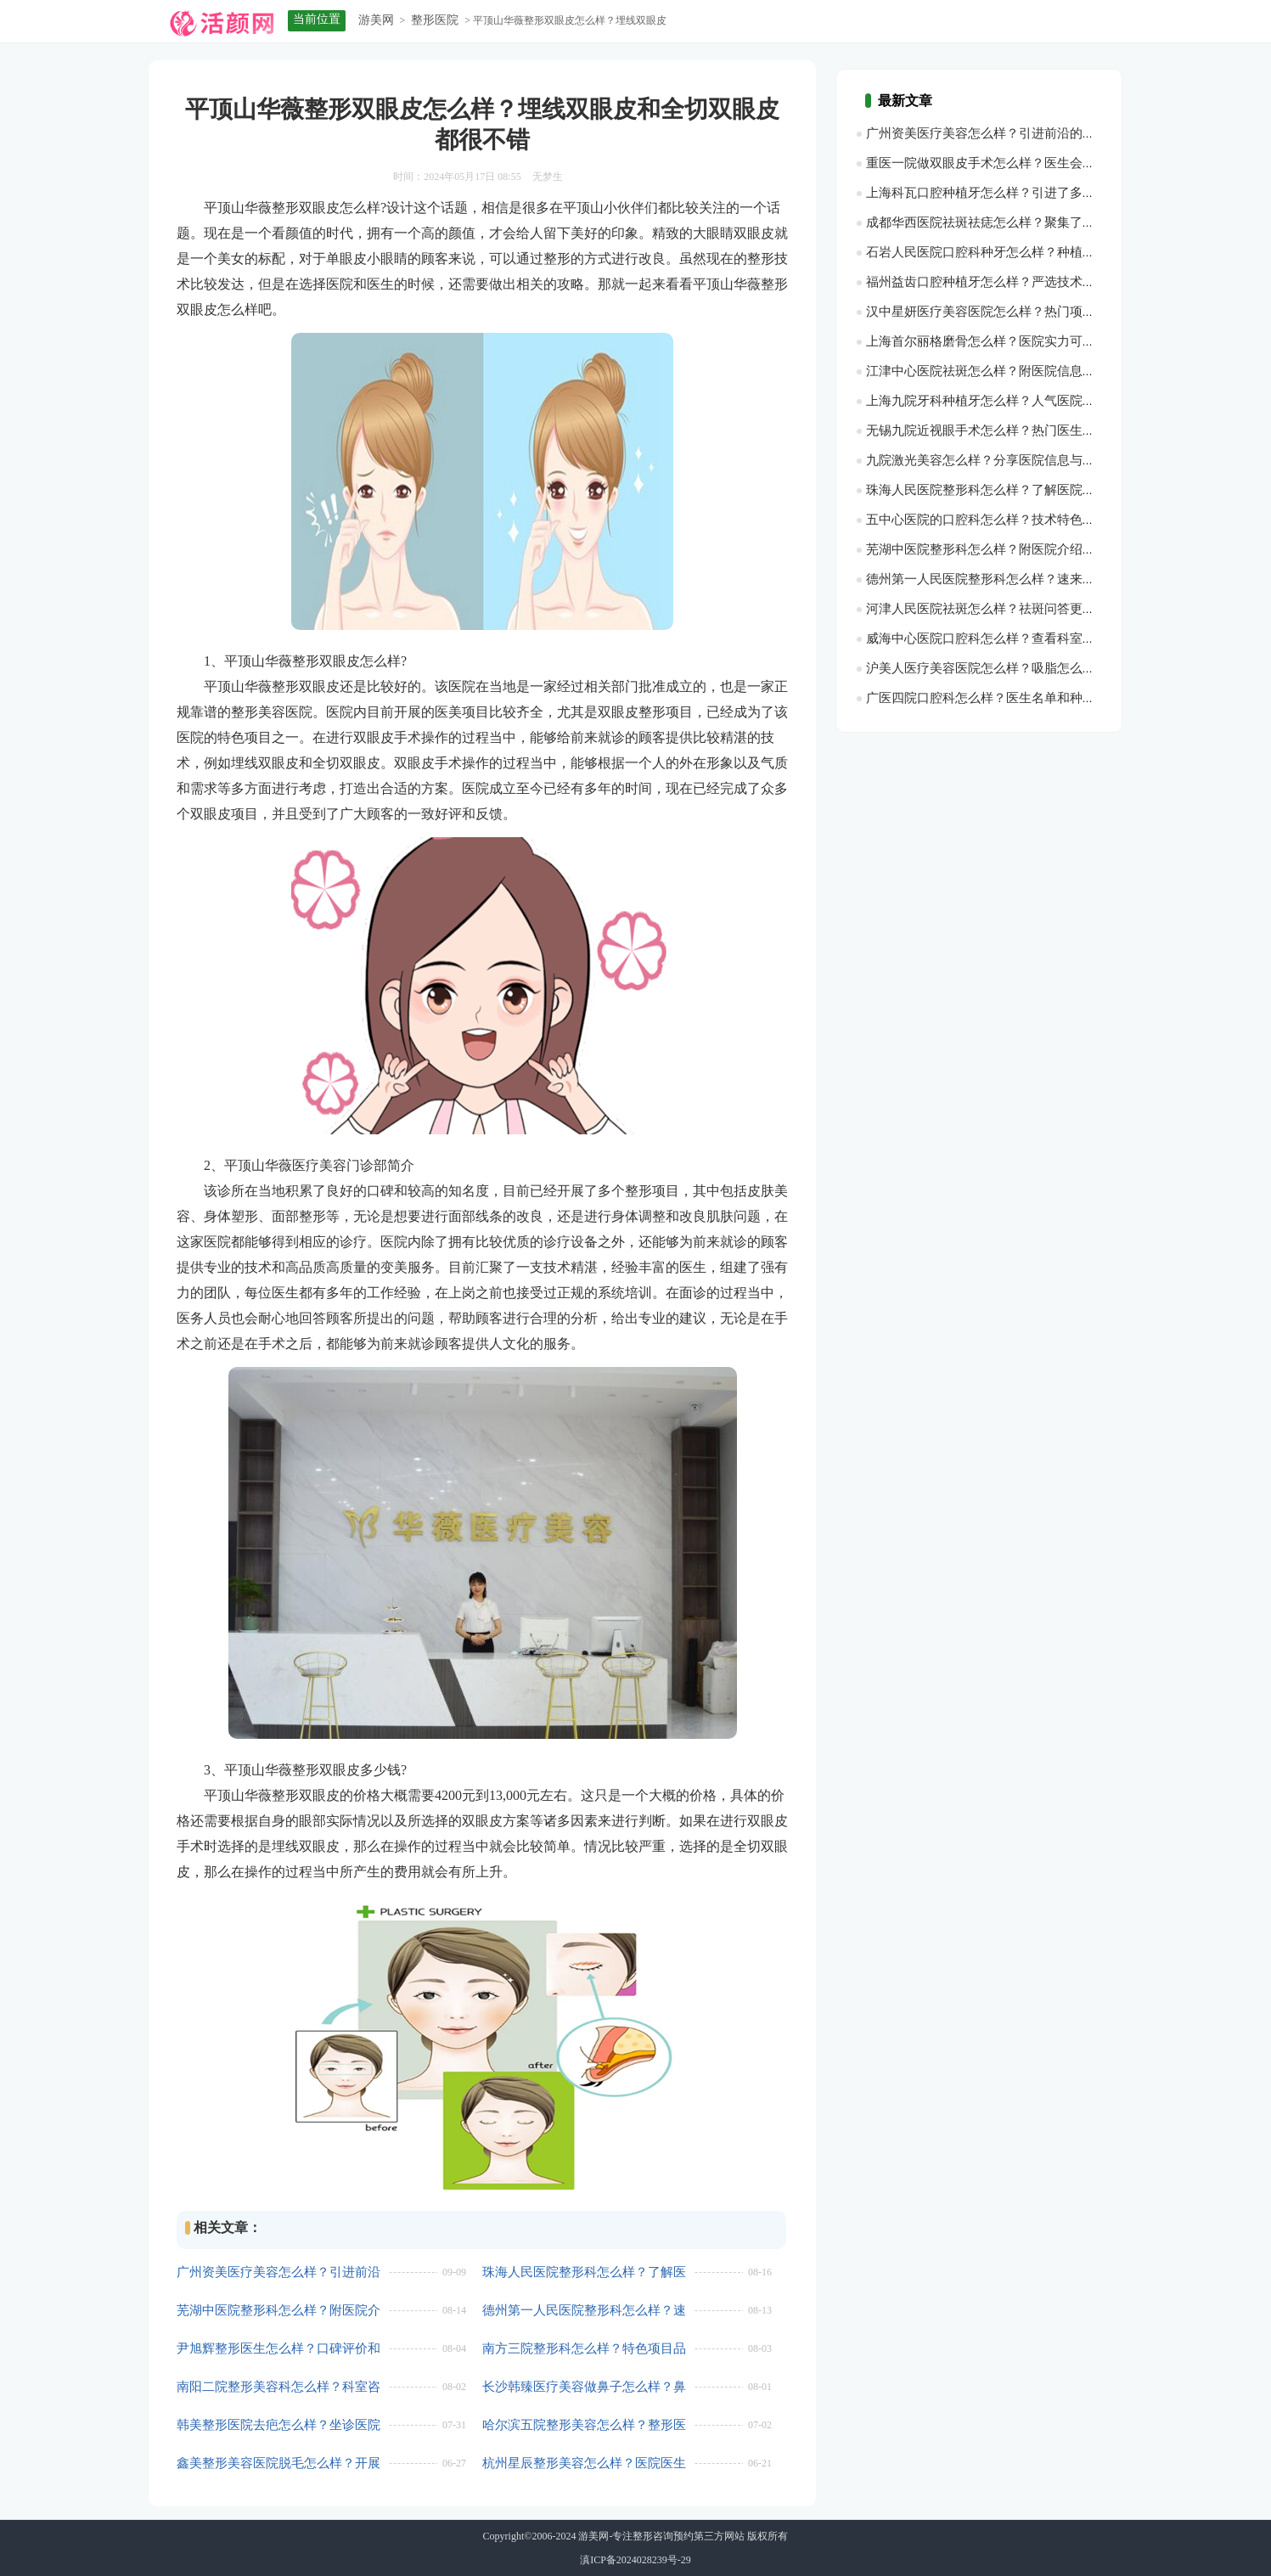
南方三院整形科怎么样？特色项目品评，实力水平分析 (584, 2349)
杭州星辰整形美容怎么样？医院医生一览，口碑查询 (584, 2463)
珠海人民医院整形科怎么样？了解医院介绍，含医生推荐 (584, 2272)
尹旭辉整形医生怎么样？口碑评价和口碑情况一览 (278, 2349)
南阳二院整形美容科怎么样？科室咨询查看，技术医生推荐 (278, 2387)
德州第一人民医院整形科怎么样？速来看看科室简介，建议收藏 (584, 2310)
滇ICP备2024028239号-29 (635, 2560)
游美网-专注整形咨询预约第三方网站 (661, 2536)
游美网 (376, 20)
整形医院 (434, 20)
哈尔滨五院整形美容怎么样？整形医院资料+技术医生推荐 (584, 2425)
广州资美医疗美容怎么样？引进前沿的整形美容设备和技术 (278, 2272)
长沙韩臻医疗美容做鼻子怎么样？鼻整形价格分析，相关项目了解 (584, 2387)
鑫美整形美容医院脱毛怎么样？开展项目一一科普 (278, 2463)
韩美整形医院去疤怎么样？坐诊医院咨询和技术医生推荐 (278, 2425)
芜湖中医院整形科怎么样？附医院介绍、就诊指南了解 (278, 2310)
